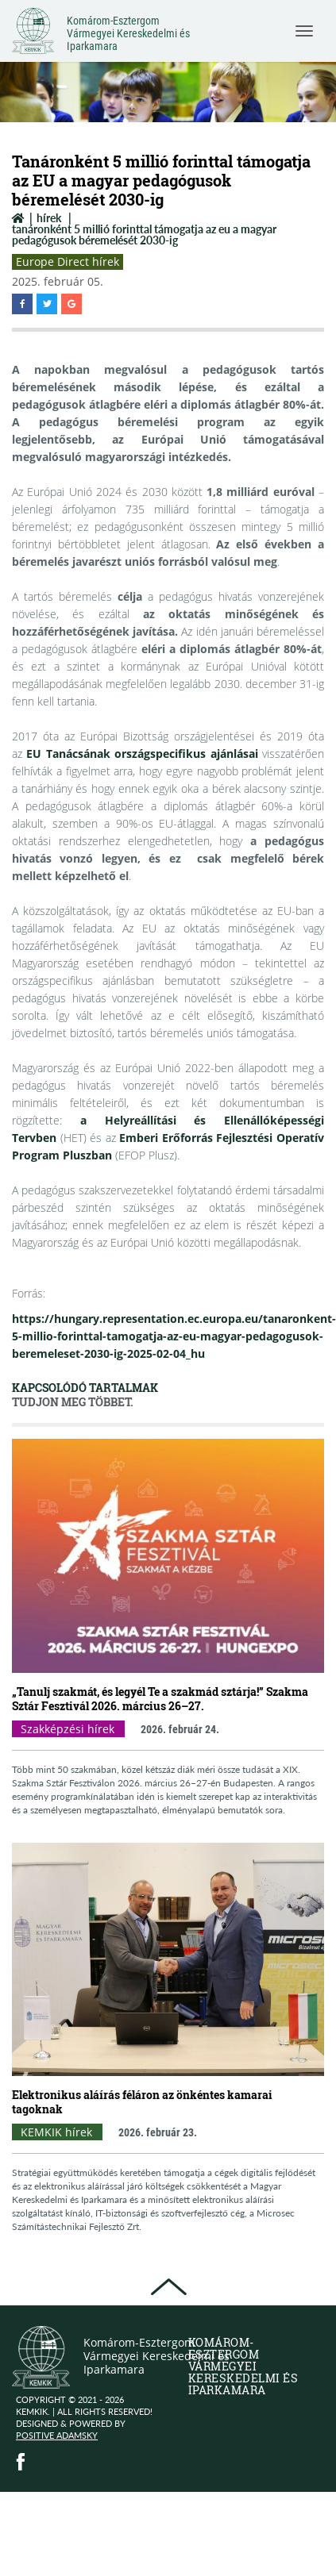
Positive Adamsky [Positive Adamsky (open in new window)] (57, 2435)
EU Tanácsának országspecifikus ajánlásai (141, 753)
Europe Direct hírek (67, 261)
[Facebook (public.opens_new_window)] (20, 2461)
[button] (22, 304)
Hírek (49, 218)
